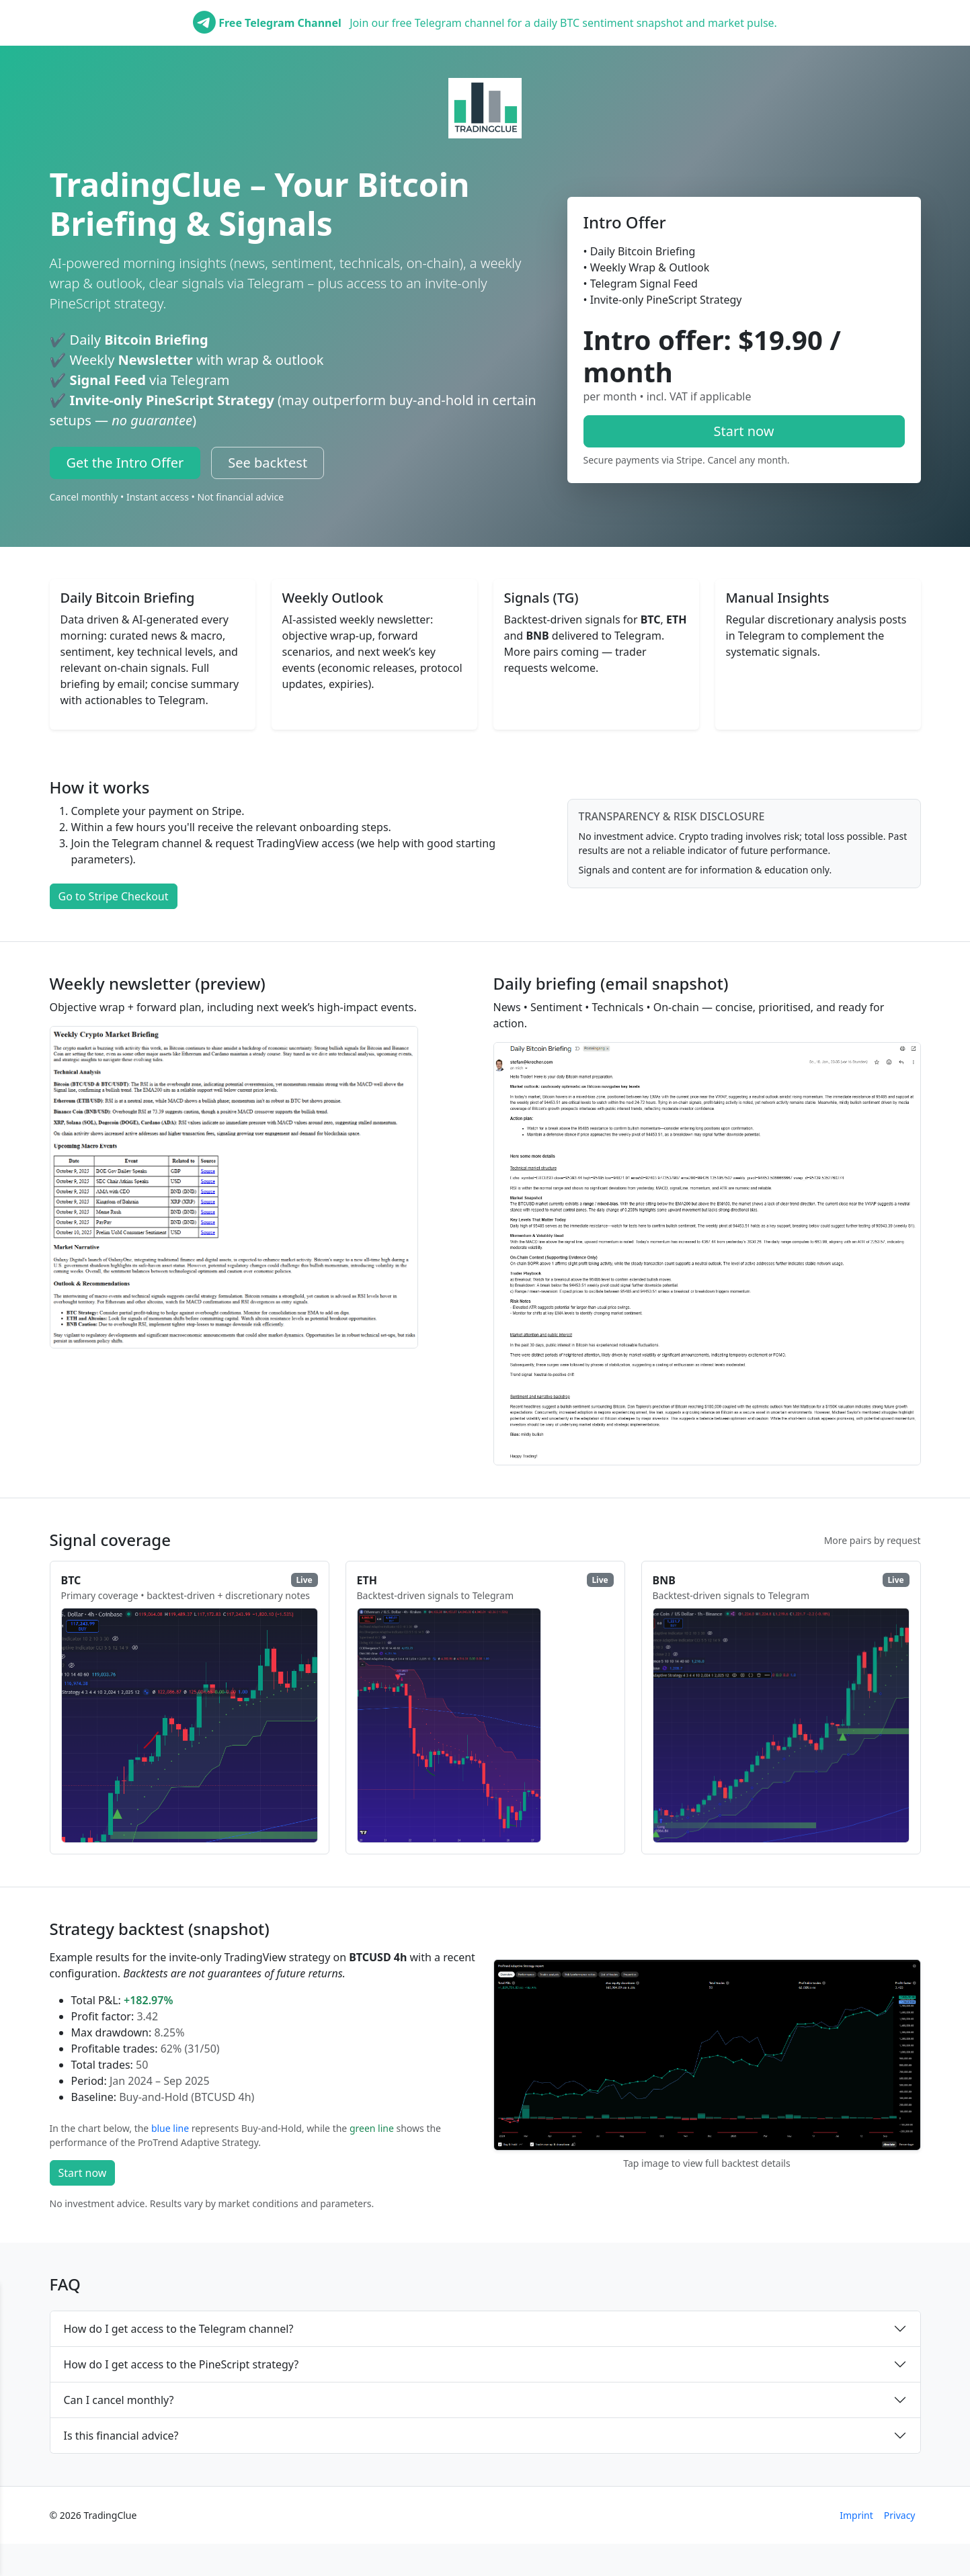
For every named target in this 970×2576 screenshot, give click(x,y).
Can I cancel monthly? (119, 2400)
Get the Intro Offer (125, 463)
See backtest (267, 463)
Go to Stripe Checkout (113, 896)
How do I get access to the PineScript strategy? (181, 2364)
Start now (744, 431)
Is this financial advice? (121, 2435)
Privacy (900, 2515)
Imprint (856, 2515)
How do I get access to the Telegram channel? (179, 2328)
